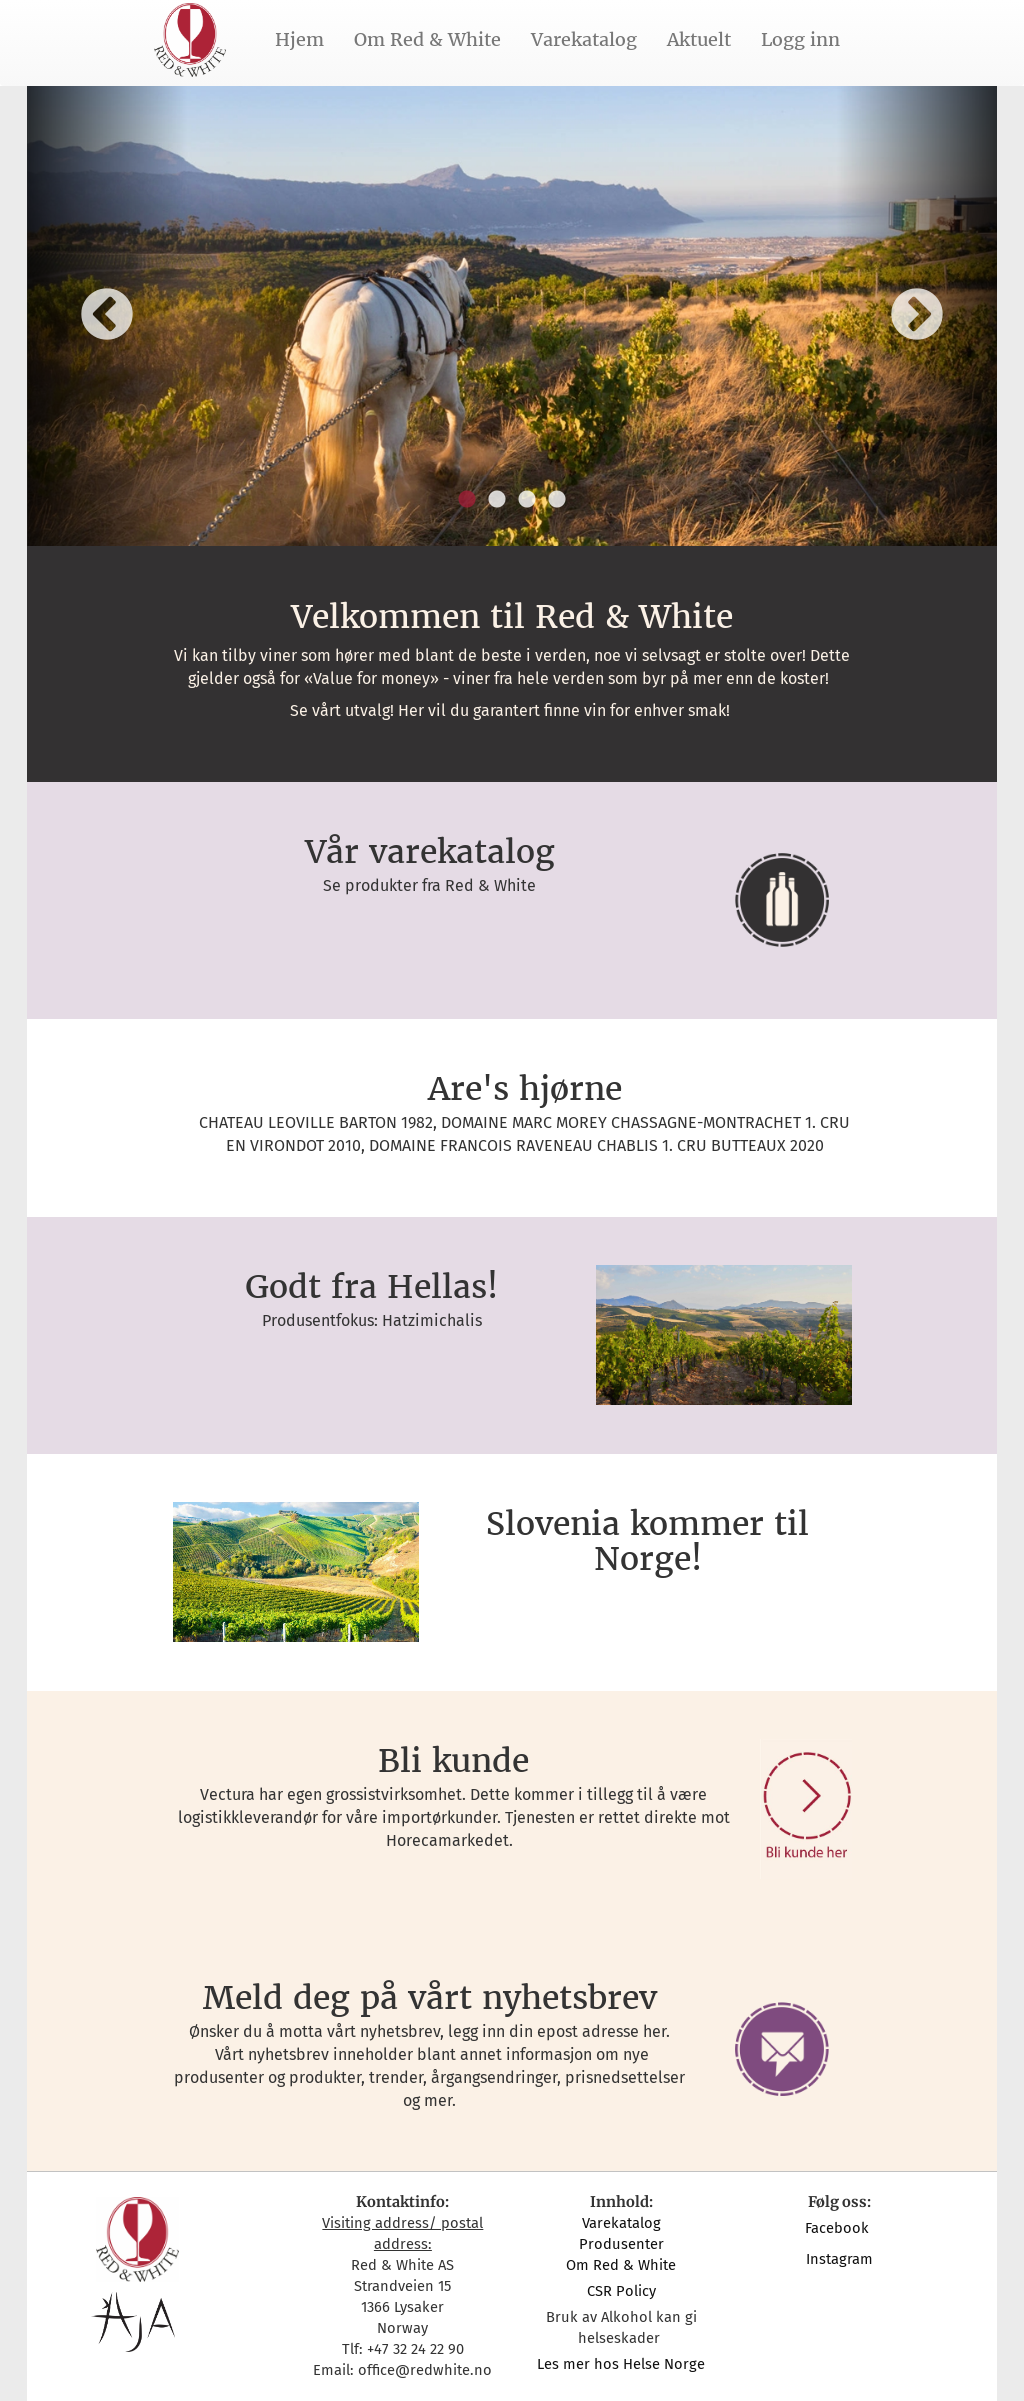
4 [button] (557, 500)
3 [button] (527, 500)
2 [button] (497, 500)
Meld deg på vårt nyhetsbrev (430, 1998)
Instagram (839, 2259)
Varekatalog (584, 39)
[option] (512, 316)
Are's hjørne (525, 1089)
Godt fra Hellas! (371, 1287)
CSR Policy (621, 2291)
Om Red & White (427, 39)
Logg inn (800, 39)
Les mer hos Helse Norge (621, 2364)
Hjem (299, 39)
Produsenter (621, 2244)
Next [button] (917, 316)
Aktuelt (699, 39)
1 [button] (467, 500)
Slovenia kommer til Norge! (647, 1541)
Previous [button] (107, 316)
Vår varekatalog (430, 852)
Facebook (839, 2228)
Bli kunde (453, 1761)
